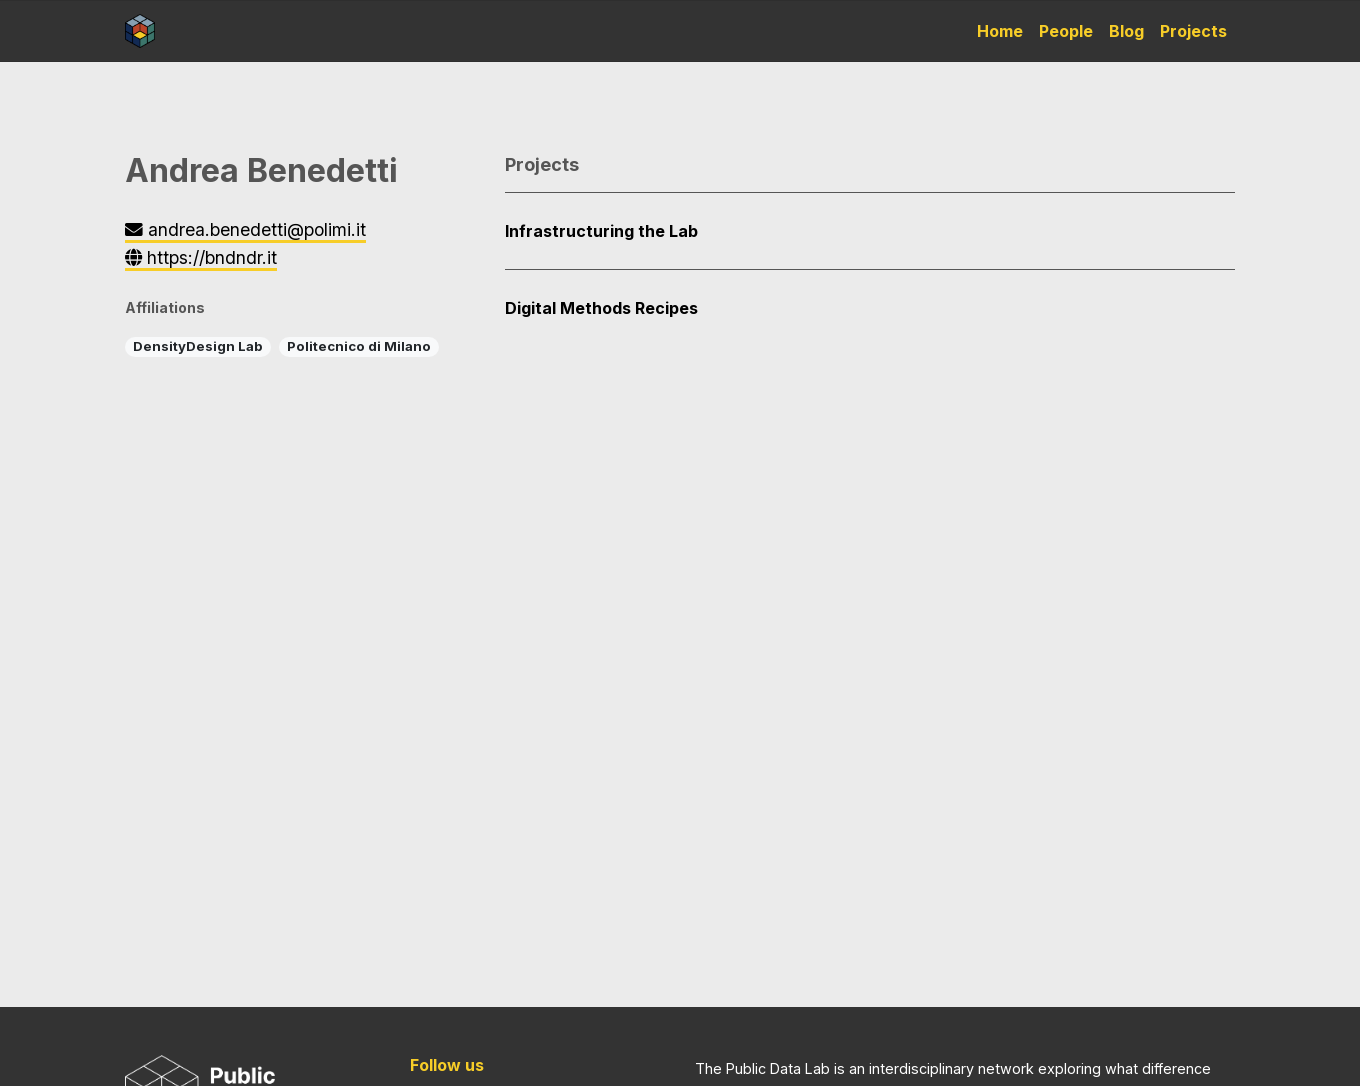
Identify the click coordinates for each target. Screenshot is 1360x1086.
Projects (1193, 31)
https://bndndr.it (201, 257)
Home (1000, 31)
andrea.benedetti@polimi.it (245, 229)
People (1066, 31)
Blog (1126, 31)
